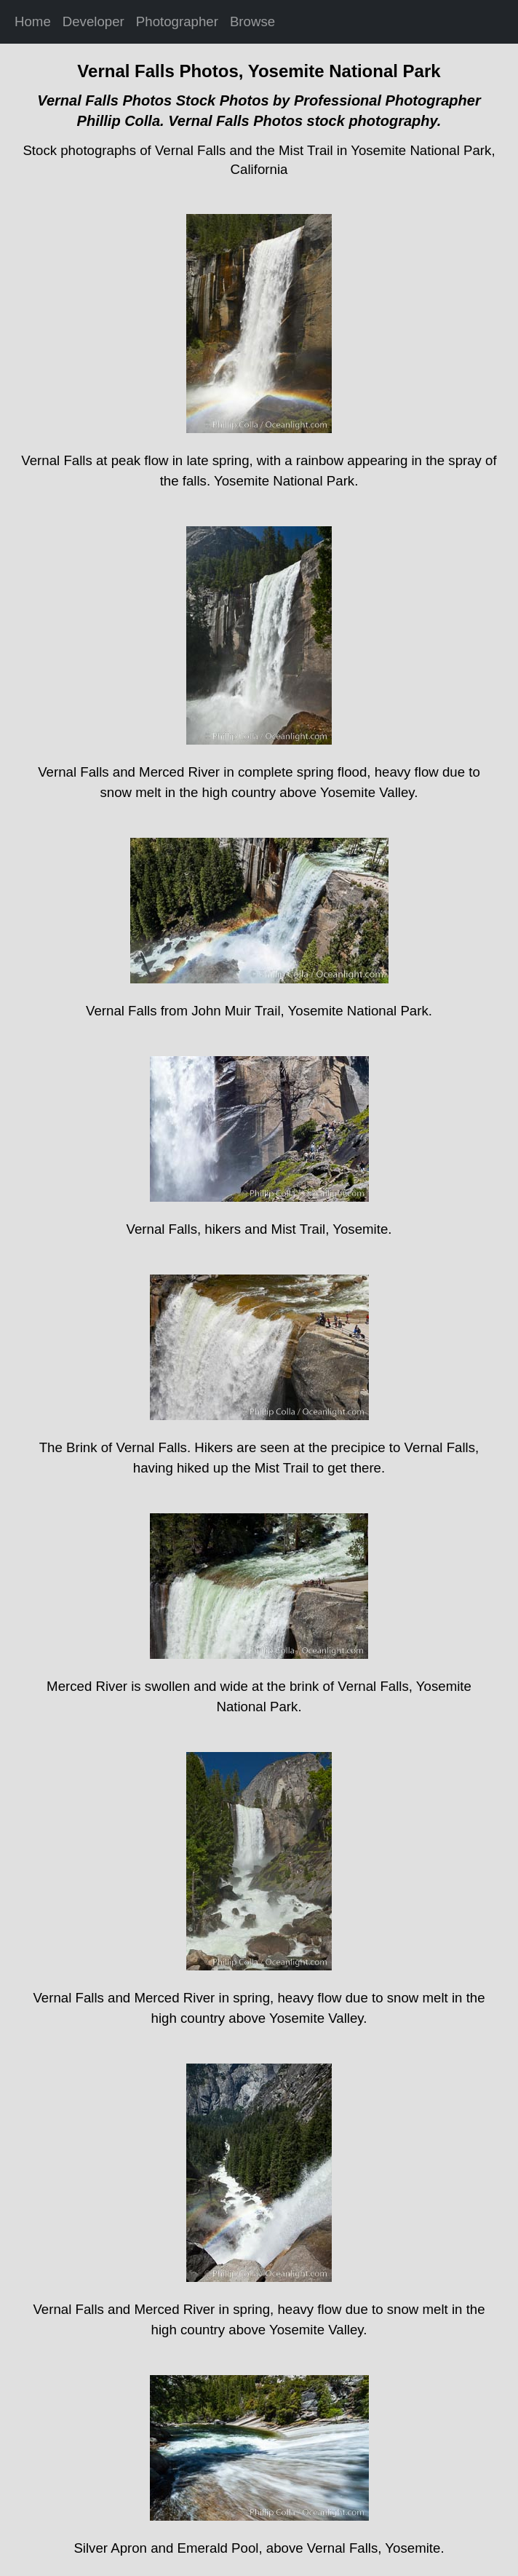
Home (33, 21)
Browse (252, 21)
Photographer (177, 21)
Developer (93, 21)
